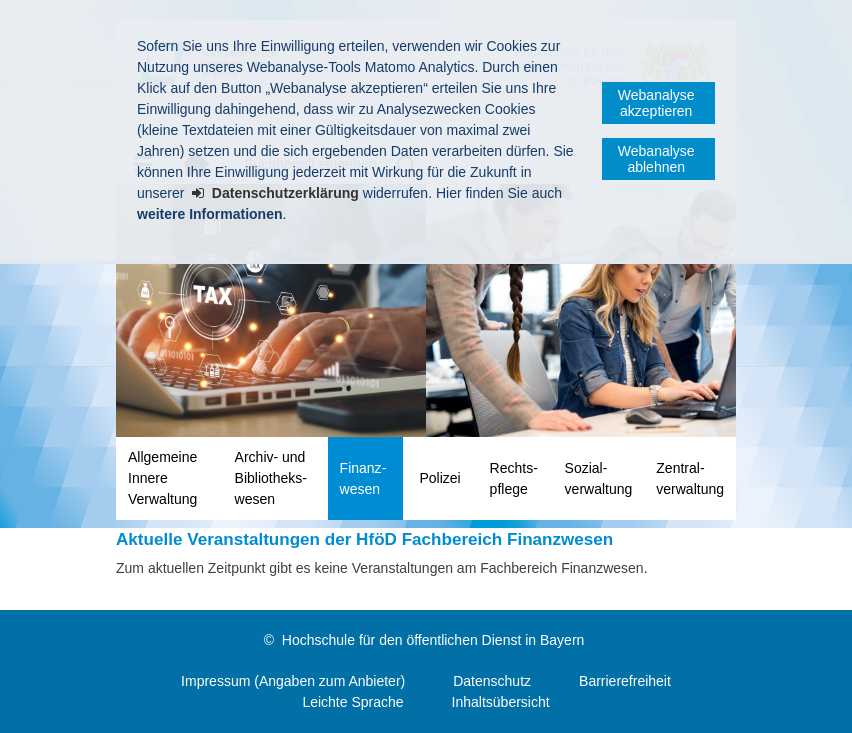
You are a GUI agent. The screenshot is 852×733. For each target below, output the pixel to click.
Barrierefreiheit (625, 681)
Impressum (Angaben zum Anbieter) (293, 681)
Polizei (439, 478)
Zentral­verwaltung (690, 478)
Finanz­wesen (363, 478)
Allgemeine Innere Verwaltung (162, 478)
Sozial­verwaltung (599, 478)
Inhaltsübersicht (501, 702)
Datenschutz (492, 681)
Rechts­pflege (514, 478)
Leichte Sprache (352, 702)
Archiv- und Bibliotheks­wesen (271, 478)
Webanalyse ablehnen (656, 159)
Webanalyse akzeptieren (656, 103)
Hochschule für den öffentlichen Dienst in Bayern (433, 640)
